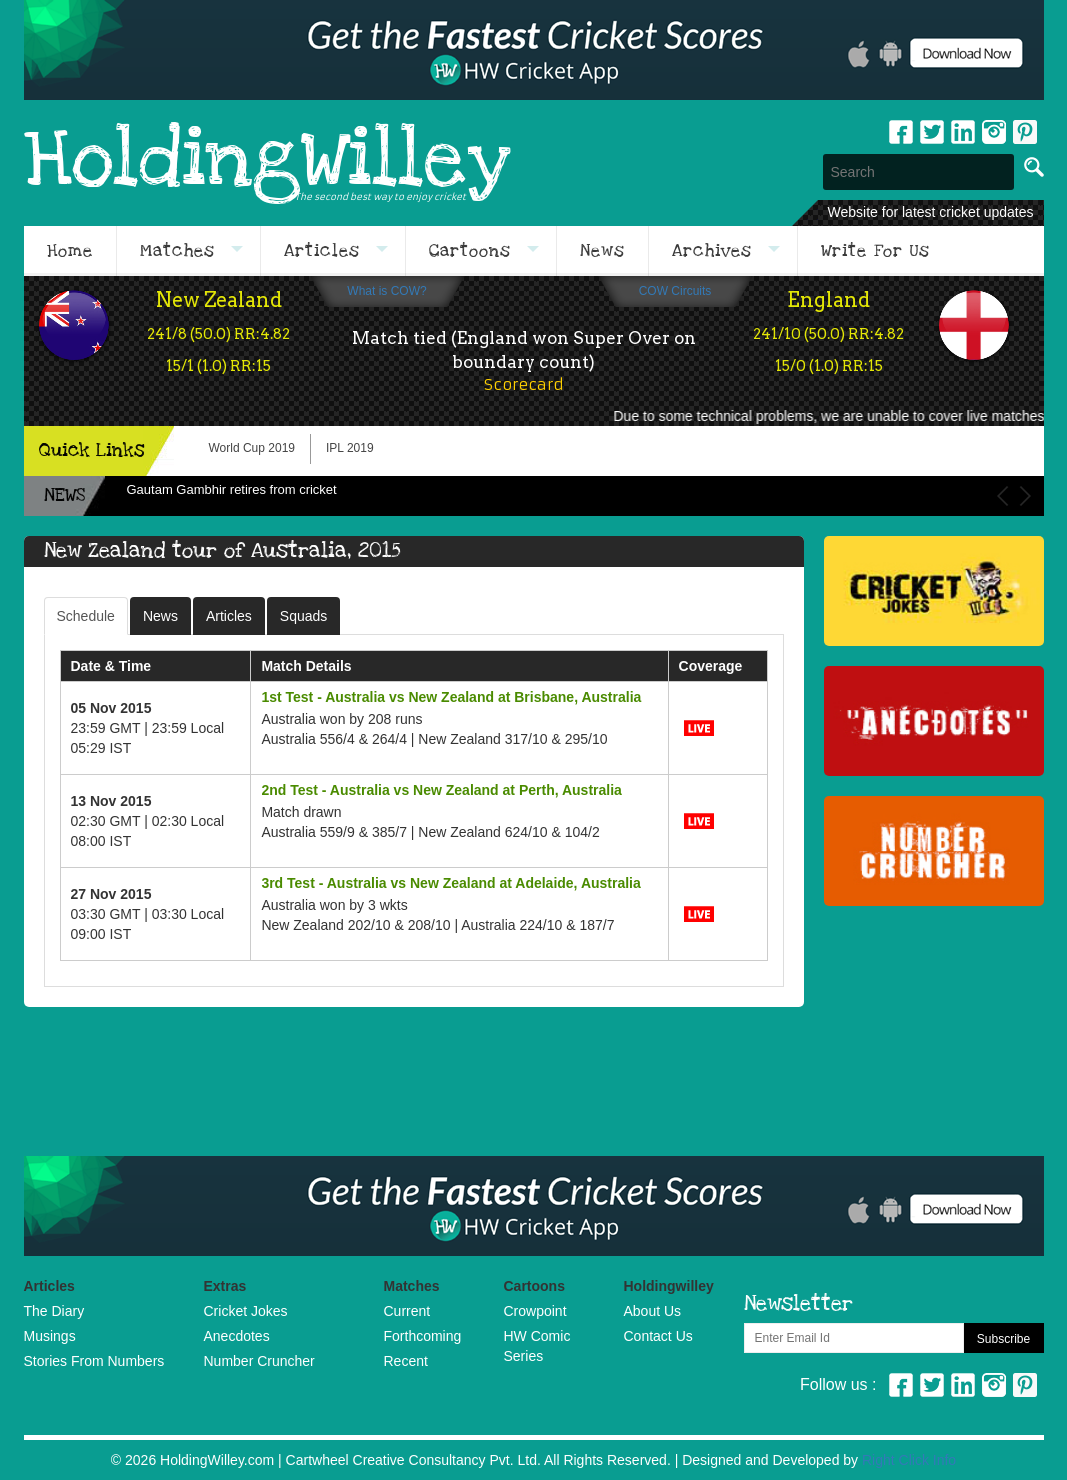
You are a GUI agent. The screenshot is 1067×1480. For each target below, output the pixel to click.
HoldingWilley (267, 162)
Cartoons (470, 251)
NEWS (64, 496)
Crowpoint (535, 1311)
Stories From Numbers (94, 1361)
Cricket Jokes (246, 1311)
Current (407, 1311)
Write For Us (875, 251)
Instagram (994, 132)
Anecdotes (237, 1336)
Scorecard (524, 384)
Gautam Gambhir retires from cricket (232, 489)
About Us (653, 1311)
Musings (50, 1336)
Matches (177, 251)
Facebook (901, 132)
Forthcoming (423, 1336)
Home (70, 251)
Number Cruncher (259, 1361)
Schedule (86, 616)
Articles (322, 251)
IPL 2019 (350, 448)
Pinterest (1025, 1385)
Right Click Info (909, 1460)
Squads (303, 616)
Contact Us (658, 1336)
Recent (406, 1361)
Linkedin (963, 132)
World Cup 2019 (252, 448)
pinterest (1025, 132)
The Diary (54, 1311)
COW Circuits (675, 291)
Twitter (932, 132)
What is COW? (386, 291)
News (602, 251)
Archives (712, 251)
